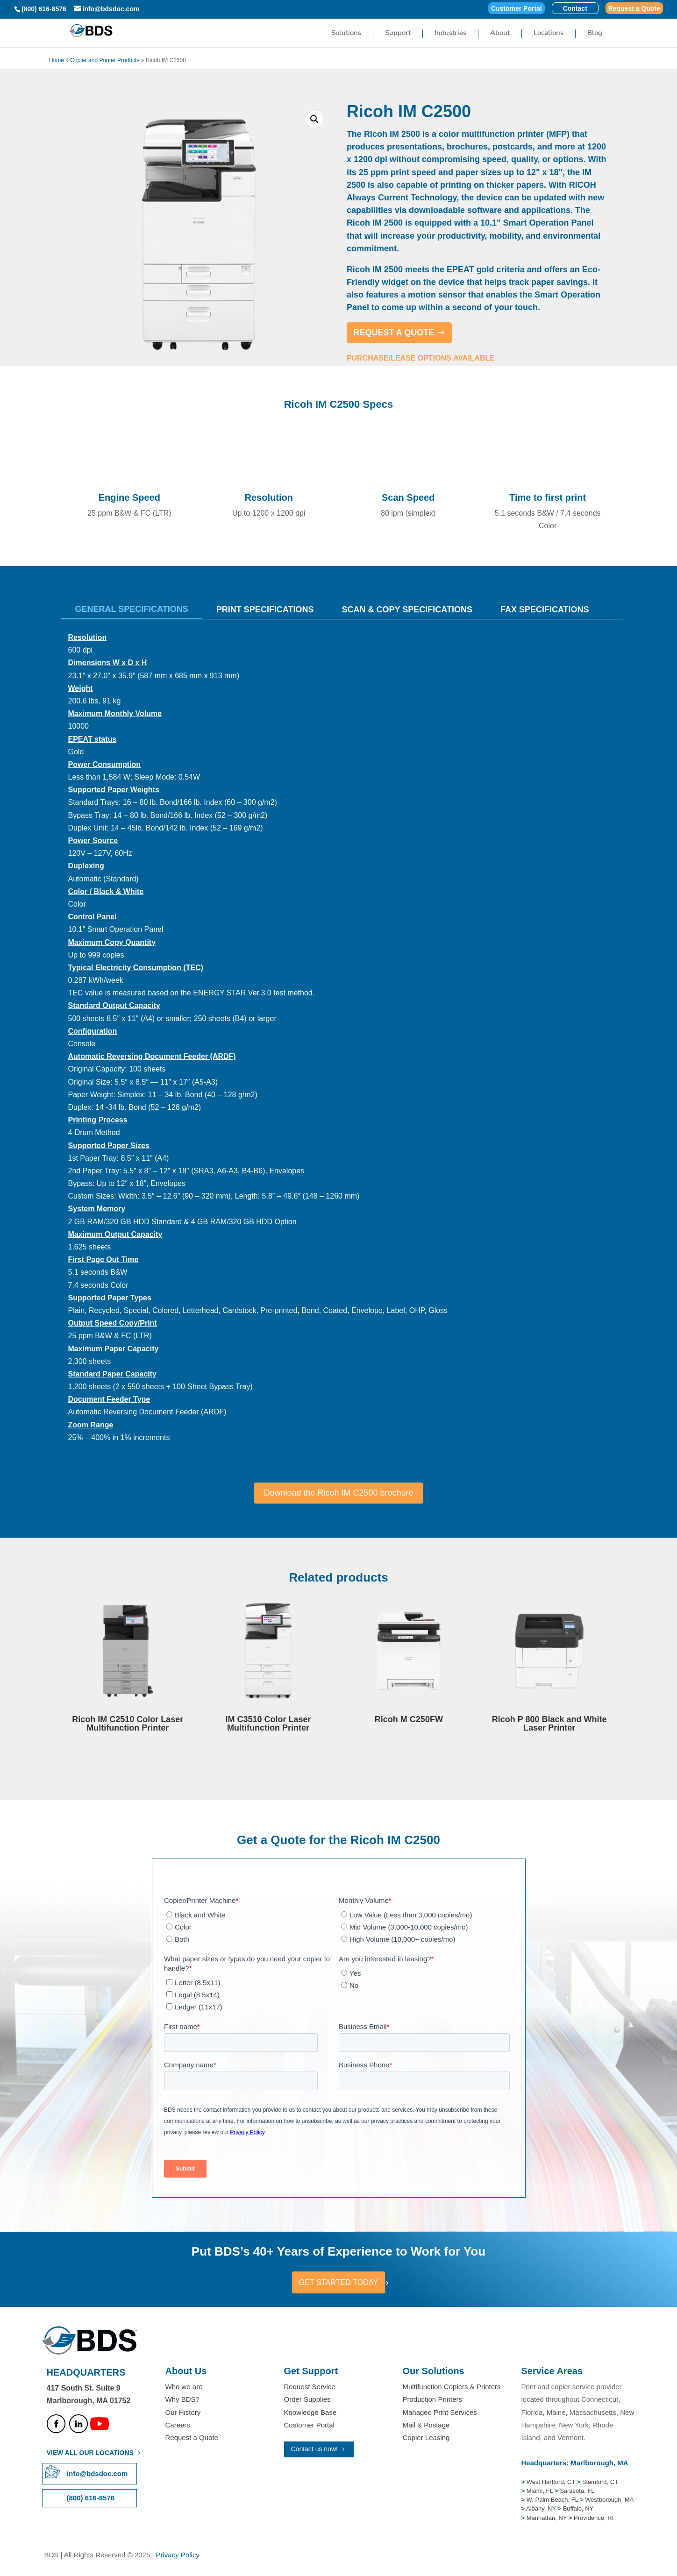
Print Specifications (265, 609)
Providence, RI (593, 2519)
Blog (594, 35)
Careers (177, 2426)
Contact (575, 8)
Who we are (184, 2388)
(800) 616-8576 (43, 9)
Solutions (346, 35)
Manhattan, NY (548, 2519)
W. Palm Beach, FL (551, 2501)
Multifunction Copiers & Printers (452, 2388)
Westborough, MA (609, 2501)
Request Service (309, 2388)
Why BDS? (182, 2401)
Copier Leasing (426, 2439)
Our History (183, 2414)
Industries (450, 35)
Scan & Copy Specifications (407, 609)
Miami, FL (541, 2492)
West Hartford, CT (551, 2483)
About (500, 35)
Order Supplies (307, 2401)
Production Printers (433, 2401)
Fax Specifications (544, 609)
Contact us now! (314, 2450)
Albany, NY (541, 2510)
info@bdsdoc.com (97, 2475)
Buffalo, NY (578, 2510)
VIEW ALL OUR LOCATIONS (90, 2454)
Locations (548, 35)
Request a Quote (634, 8)
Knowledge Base (310, 2414)
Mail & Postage (426, 2426)
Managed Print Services (440, 2414)
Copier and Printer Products (104, 60)
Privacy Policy (177, 2556)
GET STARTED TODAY (338, 2283)
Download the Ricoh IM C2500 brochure (338, 1492)
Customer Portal (516, 8)
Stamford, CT (599, 2483)
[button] (314, 119)
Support (398, 35)
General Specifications (131, 609)
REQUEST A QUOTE (393, 332)
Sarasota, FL (577, 2492)
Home (56, 60)
